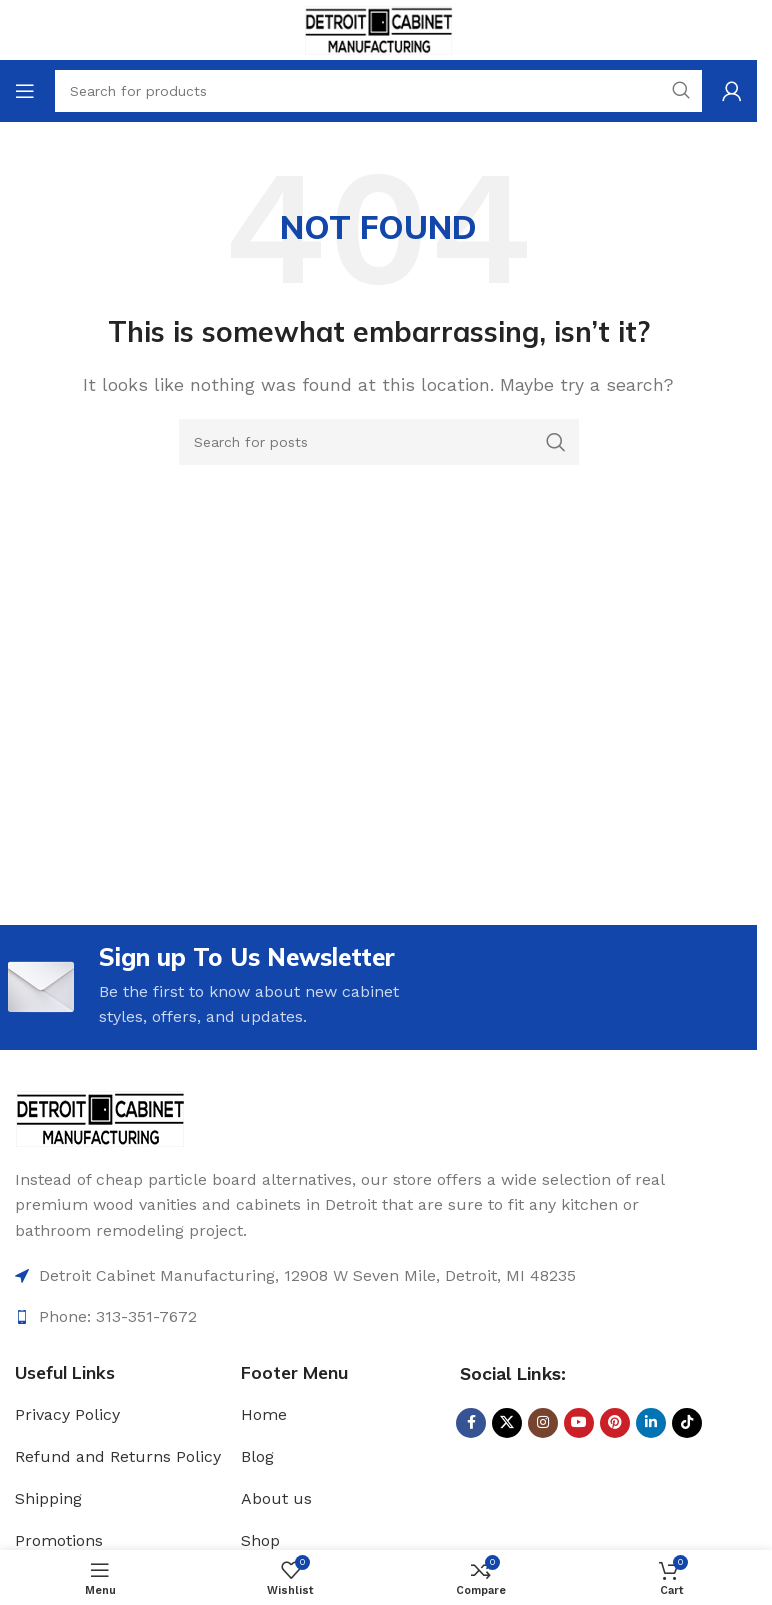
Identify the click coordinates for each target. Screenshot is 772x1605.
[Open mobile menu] (25, 91)
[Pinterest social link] (615, 1423)
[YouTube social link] (579, 1423)
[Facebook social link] (471, 1423)
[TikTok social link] (687, 1423)
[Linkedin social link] (651, 1423)
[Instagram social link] (543, 1423)
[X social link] (507, 1423)
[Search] (379, 442)
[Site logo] (378, 28)
